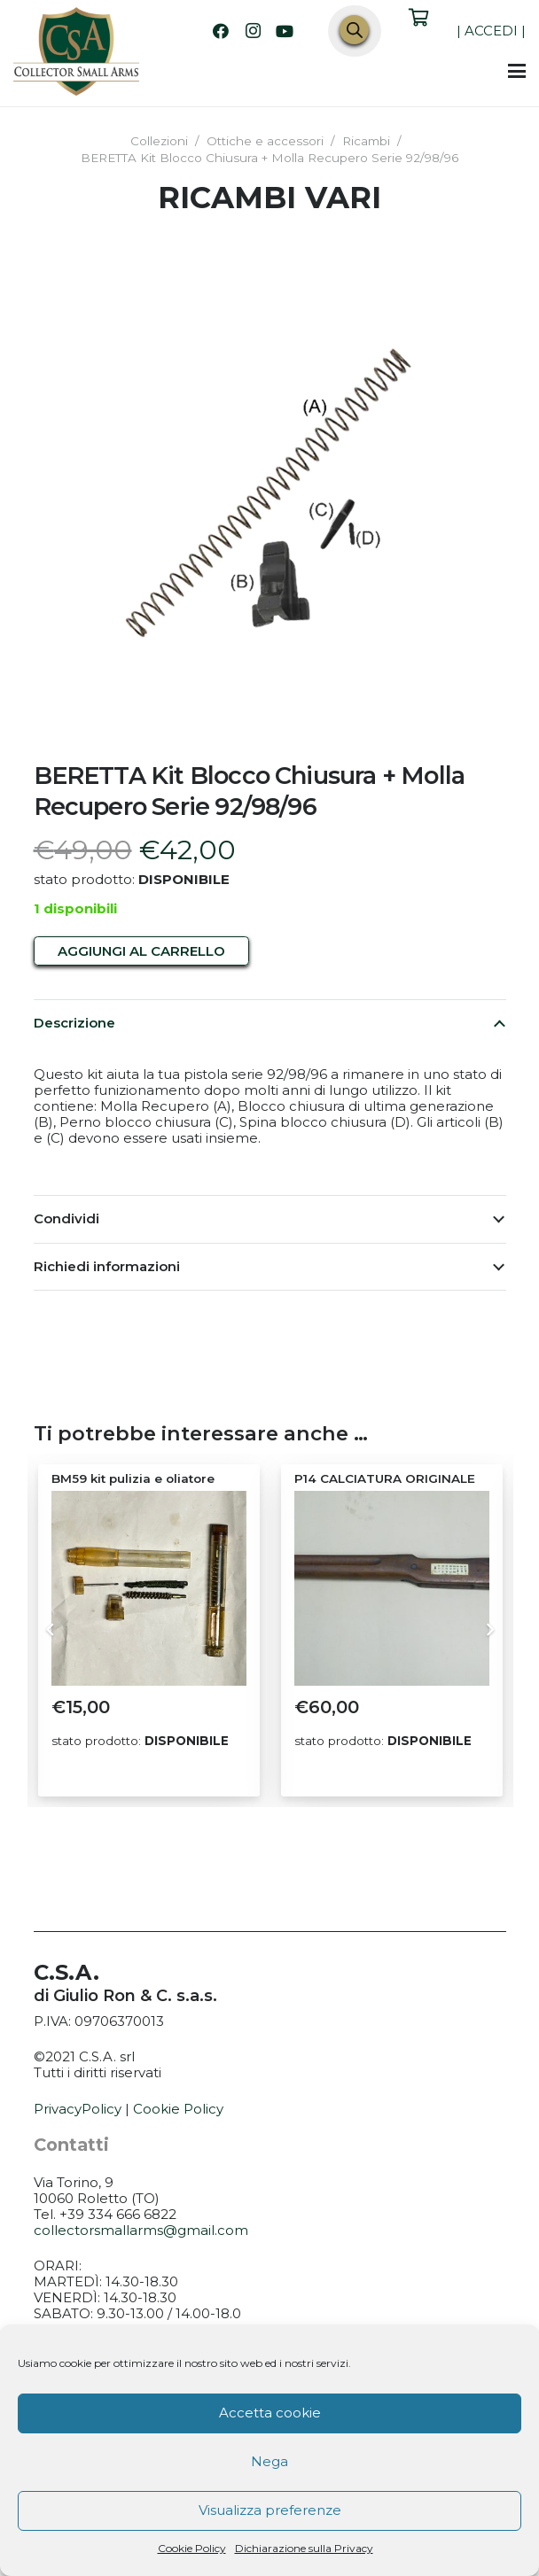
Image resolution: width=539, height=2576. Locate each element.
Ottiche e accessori (265, 141)
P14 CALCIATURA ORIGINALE (383, 1478)
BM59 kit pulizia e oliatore (132, 1478)
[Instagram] (253, 31)
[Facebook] (221, 31)
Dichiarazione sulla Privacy (304, 2548)
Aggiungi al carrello (141, 951)
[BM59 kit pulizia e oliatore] (148, 1588)
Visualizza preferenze (270, 2510)
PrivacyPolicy (77, 2108)
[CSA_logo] (76, 51)
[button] (516, 71)
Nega (269, 2461)
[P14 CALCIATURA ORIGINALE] (390, 1588)
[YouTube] (285, 31)
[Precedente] (50, 1630)
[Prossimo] (489, 1630)
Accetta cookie (270, 2412)
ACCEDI (491, 30)
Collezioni (159, 141)
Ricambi (366, 141)
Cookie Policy (192, 2548)
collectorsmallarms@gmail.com (141, 2230)
